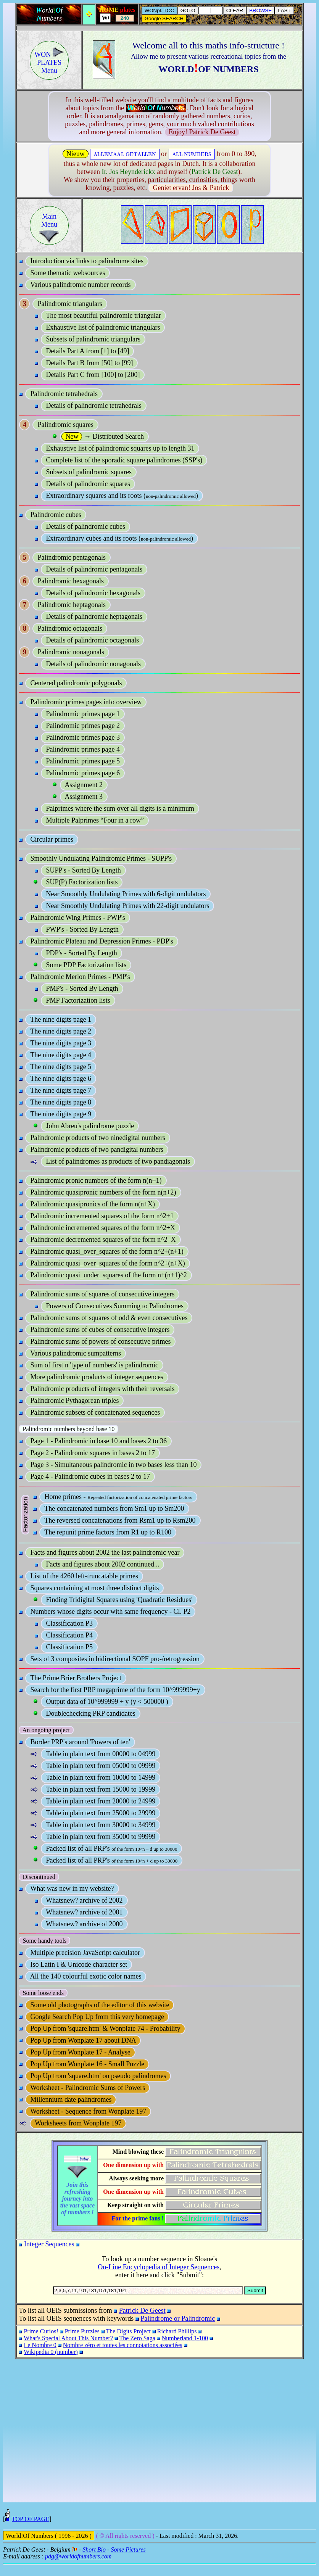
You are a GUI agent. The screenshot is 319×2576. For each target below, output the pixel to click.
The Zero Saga (137, 2338)
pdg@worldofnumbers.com (78, 2568)
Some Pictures (128, 2561)
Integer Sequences (49, 2244)
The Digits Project (128, 2331)
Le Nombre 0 (40, 2345)
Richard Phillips (177, 2331)
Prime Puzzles (82, 2331)
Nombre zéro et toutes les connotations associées (122, 2345)
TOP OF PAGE (30, 2530)
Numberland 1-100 (185, 2338)
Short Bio (94, 2561)
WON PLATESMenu (49, 62)
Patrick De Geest (142, 2310)
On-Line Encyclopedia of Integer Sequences (158, 2267)
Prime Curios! (41, 2331)
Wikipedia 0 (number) (51, 2352)
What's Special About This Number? (68, 2338)
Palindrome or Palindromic (177, 2318)
